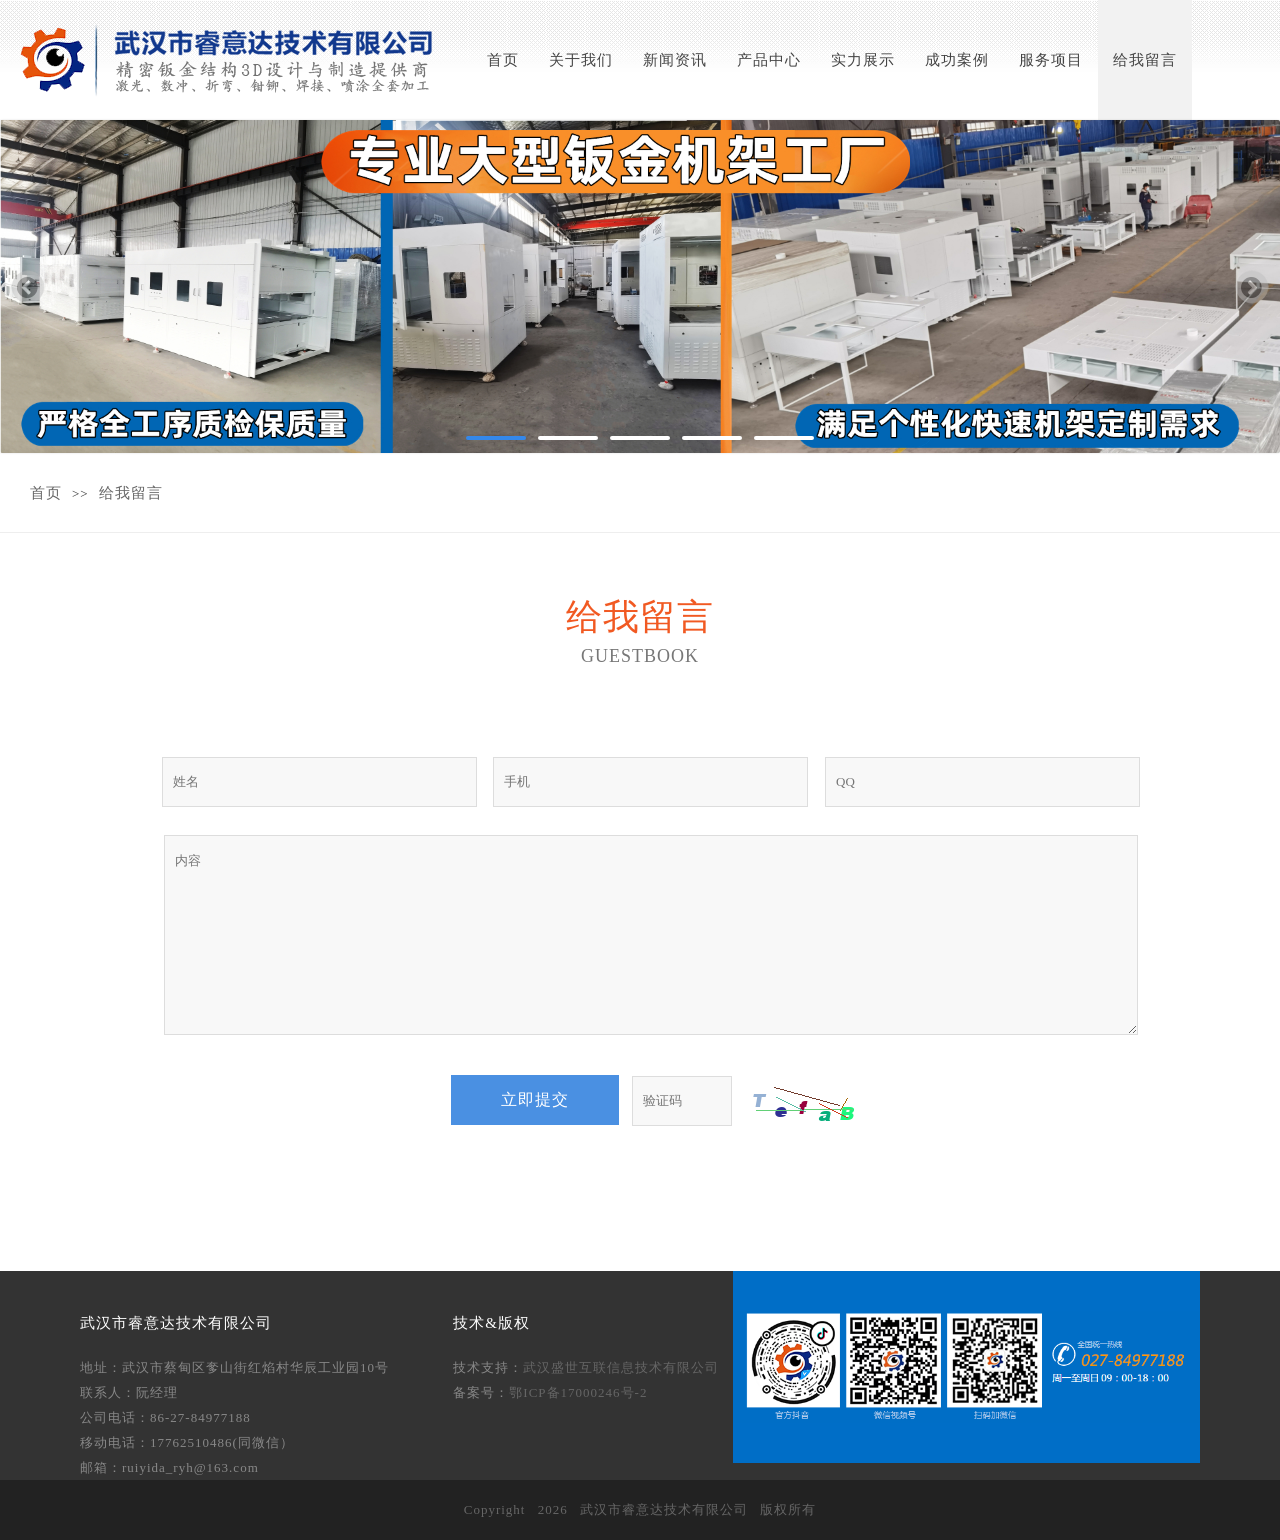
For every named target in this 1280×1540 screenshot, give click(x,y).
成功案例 (957, 60)
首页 (503, 60)
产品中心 (769, 60)
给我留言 (1145, 60)
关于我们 (581, 60)
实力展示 (863, 60)
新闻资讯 (675, 60)
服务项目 (1051, 60)
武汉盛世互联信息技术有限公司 (621, 1367)
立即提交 (535, 1099)
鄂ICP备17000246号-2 (578, 1392)
